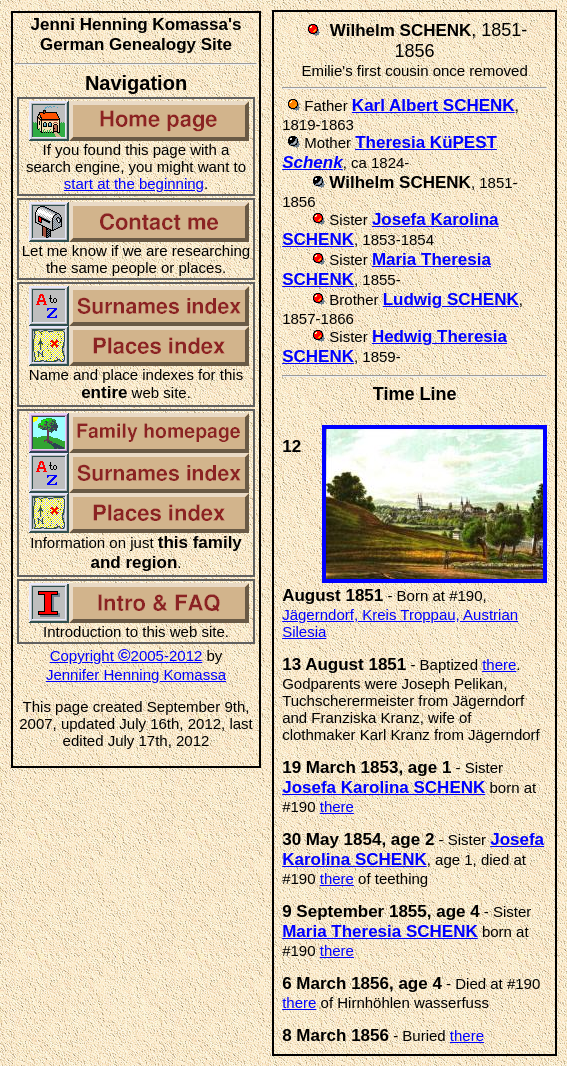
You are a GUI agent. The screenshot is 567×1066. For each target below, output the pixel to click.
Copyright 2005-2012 (126, 655)
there (499, 664)
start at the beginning (134, 183)
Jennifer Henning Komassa (136, 674)
